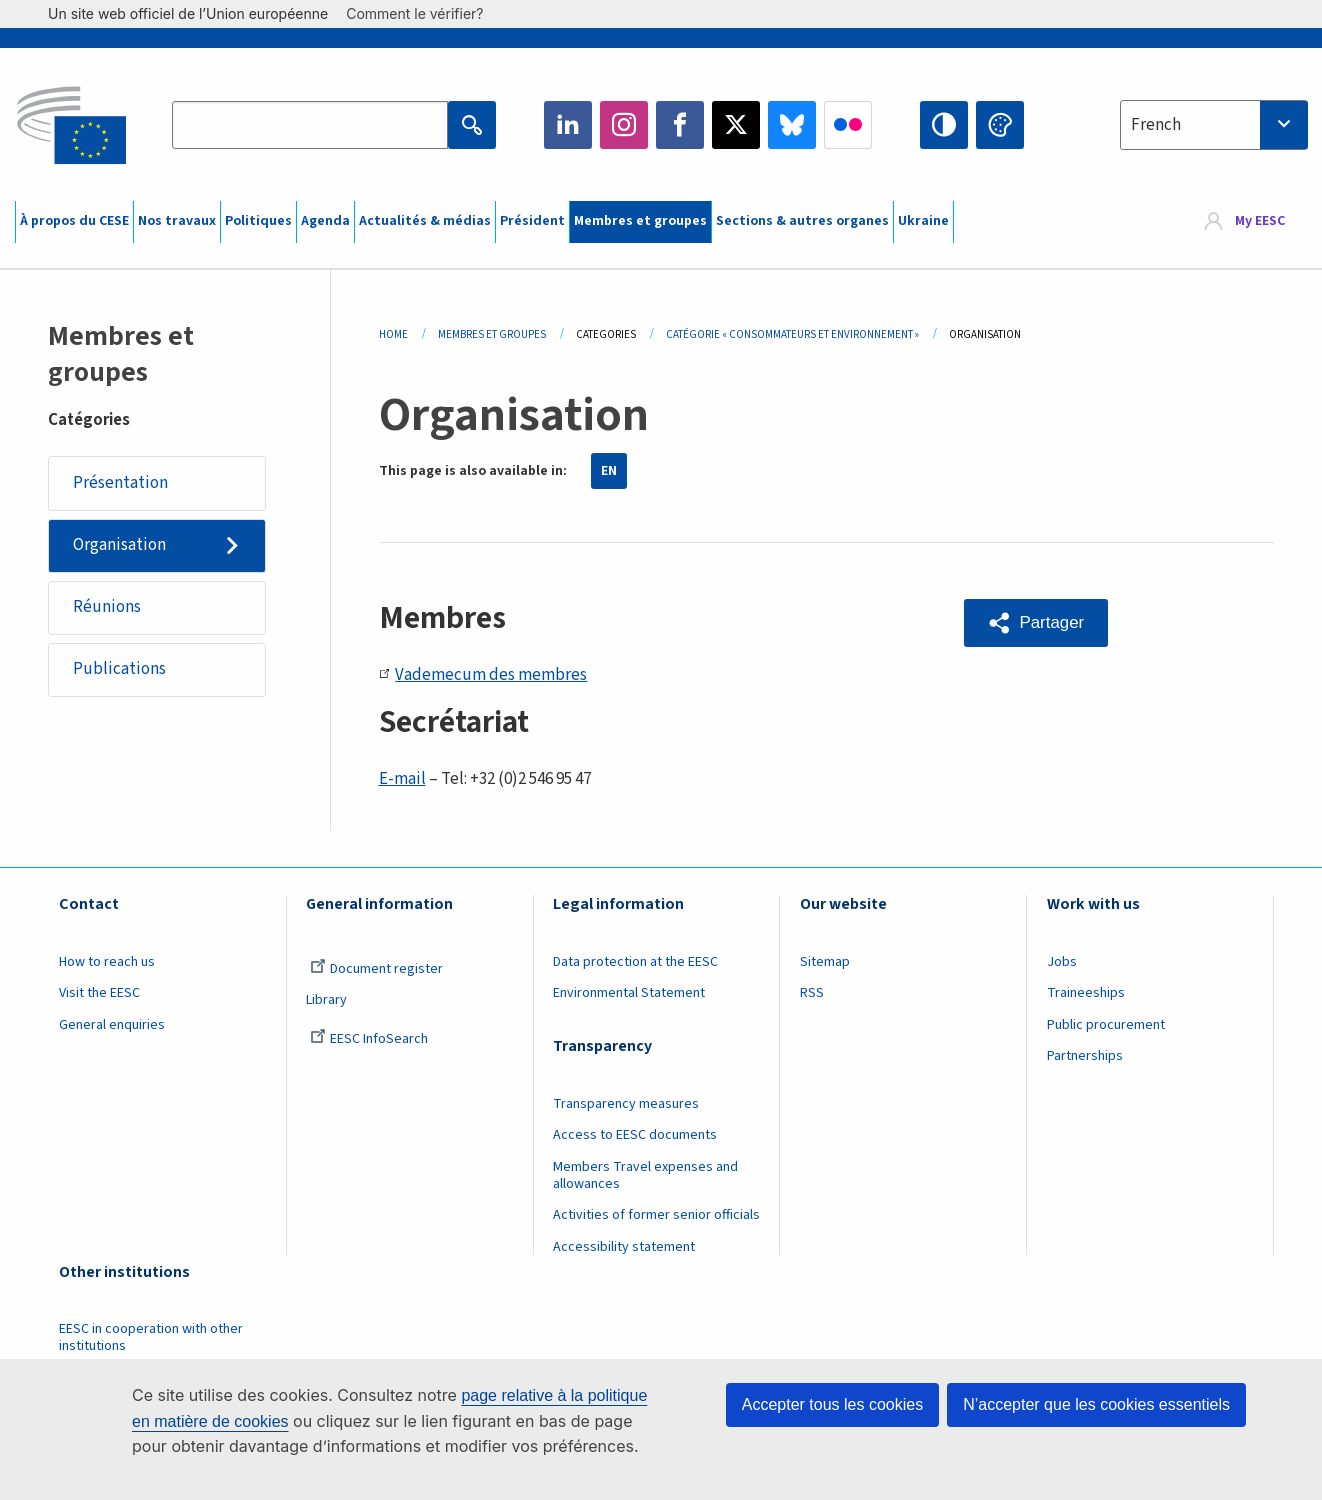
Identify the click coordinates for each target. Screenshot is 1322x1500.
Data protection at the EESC (635, 962)
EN (609, 471)
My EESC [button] (1260, 222)
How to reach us (107, 962)
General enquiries (112, 1025)
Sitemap (825, 962)
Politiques (258, 221)
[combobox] (1214, 125)
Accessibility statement (624, 1247)
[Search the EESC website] (309, 125)
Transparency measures (626, 1104)
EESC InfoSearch (369, 1039)
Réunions (107, 608)
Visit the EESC (99, 993)
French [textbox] (1156, 125)
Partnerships (1085, 1056)
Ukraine (923, 221)
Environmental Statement (629, 993)
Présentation (120, 483)
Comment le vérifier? (424, 13)
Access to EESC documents (635, 1135)
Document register (376, 969)
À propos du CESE (74, 221)
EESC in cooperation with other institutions (151, 1337)
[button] (1036, 622)
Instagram (624, 125)
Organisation (119, 546)
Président (532, 221)
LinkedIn (568, 125)
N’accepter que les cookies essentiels (1096, 1404)
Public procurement (1106, 1025)
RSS (812, 993)
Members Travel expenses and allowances (645, 1175)
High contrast (944, 125)
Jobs (1062, 962)
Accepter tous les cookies (832, 1404)
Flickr (848, 125)
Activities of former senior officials (656, 1215)
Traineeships (1086, 993)
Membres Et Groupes (492, 334)
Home (393, 334)
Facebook (680, 125)
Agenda (325, 221)
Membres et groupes (640, 221)
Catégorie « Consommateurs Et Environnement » (792, 334)
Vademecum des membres (483, 675)
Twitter (736, 125)
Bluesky (792, 125)
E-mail (402, 779)
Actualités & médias (425, 221)
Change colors (1000, 125)
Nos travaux (177, 221)
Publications (119, 671)
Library (326, 1000)
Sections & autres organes (802, 221)
